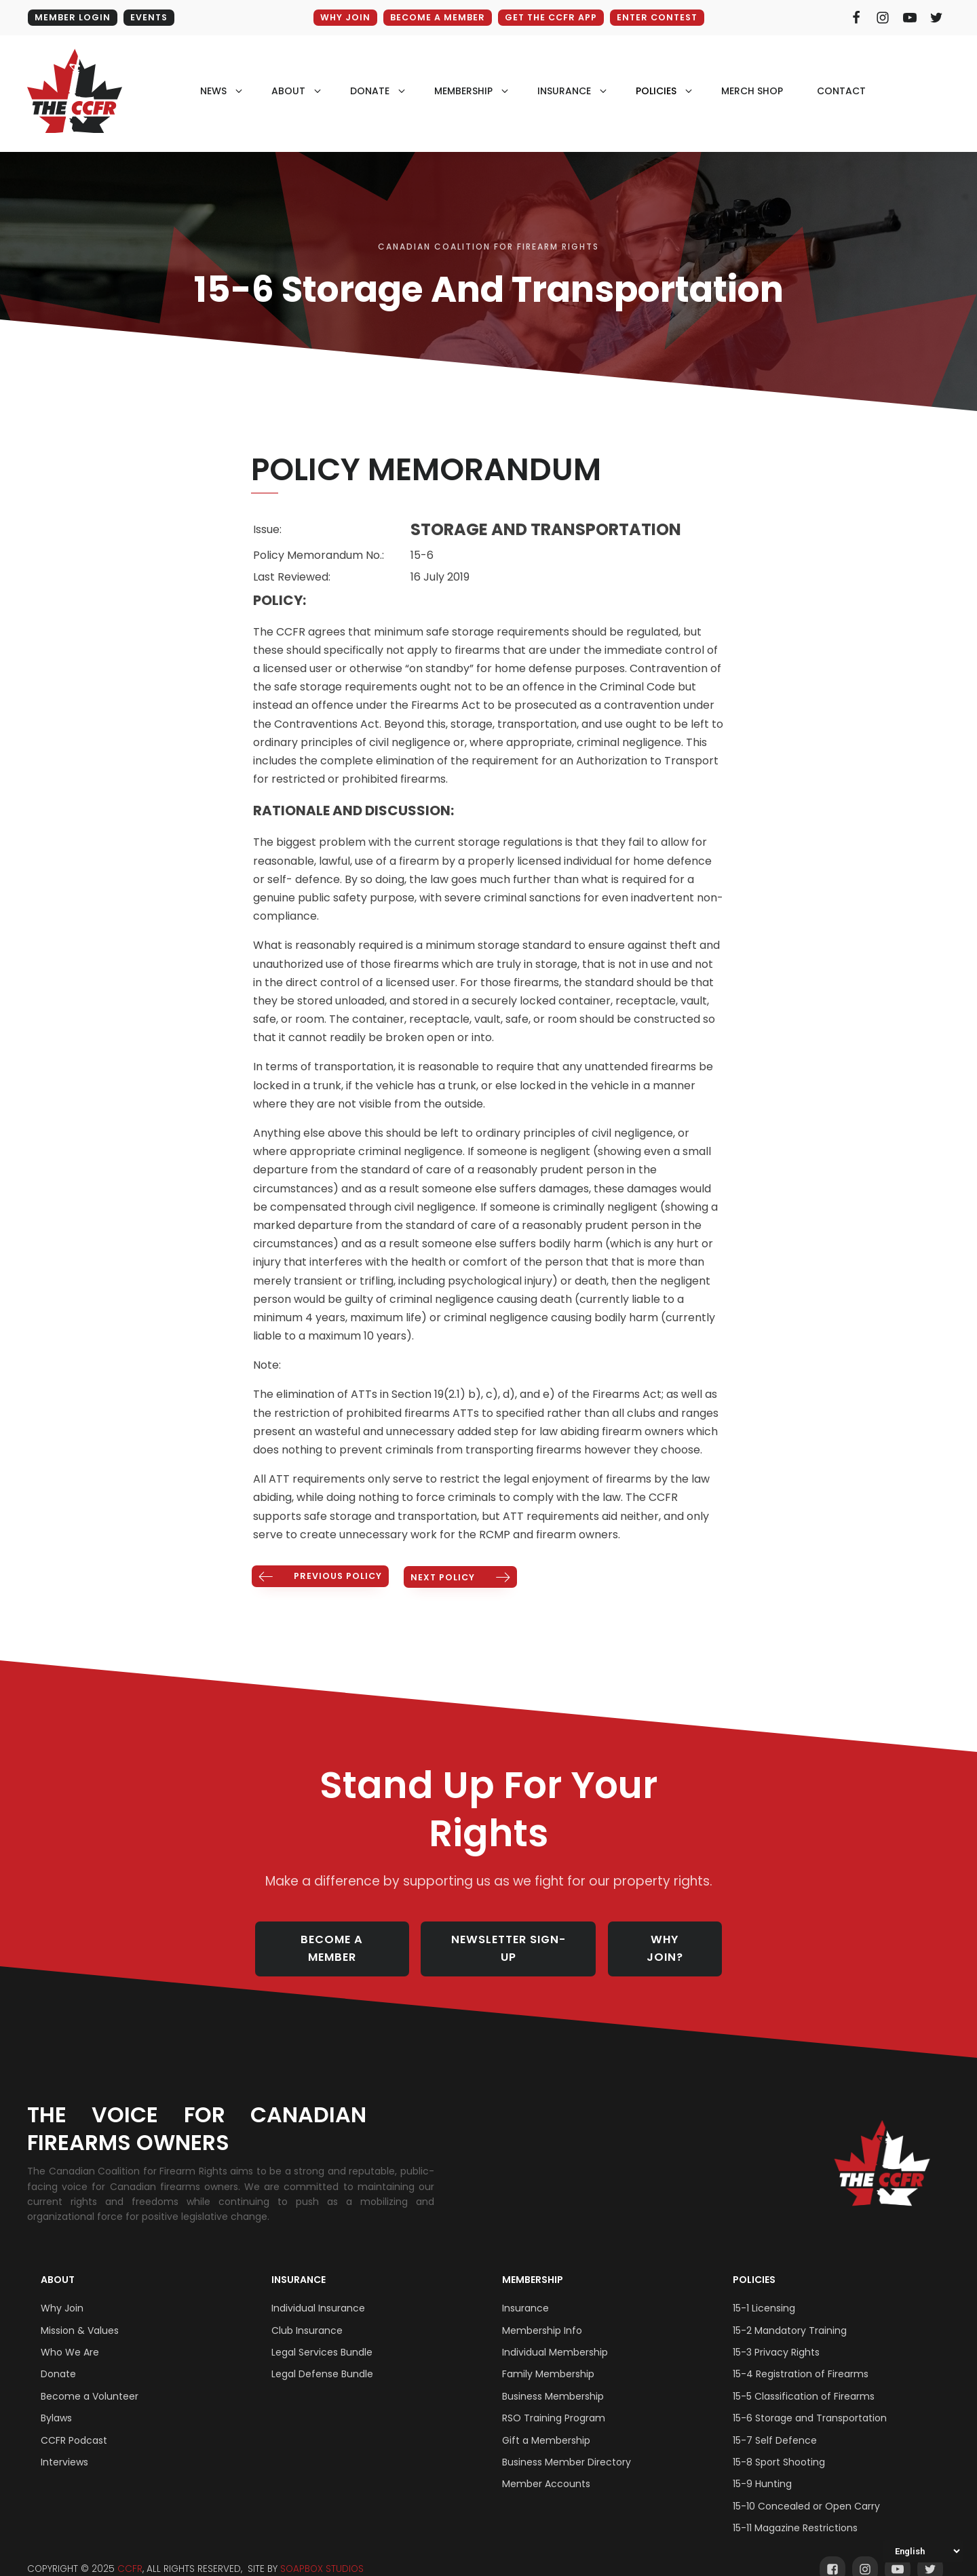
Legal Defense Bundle (322, 2358)
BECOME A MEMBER (434, 17)
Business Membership (553, 2380)
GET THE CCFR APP (550, 17)
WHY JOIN (340, 17)
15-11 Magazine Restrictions (795, 2511)
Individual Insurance (318, 2292)
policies (656, 91)
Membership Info (542, 2314)
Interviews (64, 2446)
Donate (58, 2358)
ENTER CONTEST (660, 17)
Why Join (62, 2292)
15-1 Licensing (764, 2292)
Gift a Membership (546, 2424)
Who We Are (70, 2336)
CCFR (129, 2552)
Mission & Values (80, 2314)
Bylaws (56, 2401)
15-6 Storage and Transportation (810, 2401)
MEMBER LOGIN (72, 17)
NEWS (213, 91)
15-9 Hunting (762, 2468)
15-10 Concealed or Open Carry (806, 2490)
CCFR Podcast (74, 2424)
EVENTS (149, 17)
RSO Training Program (553, 2401)
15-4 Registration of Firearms (800, 2358)
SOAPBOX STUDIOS (322, 2552)
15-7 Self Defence (775, 2424)
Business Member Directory (566, 2446)
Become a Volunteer (89, 2380)
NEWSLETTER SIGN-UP (513, 1940)
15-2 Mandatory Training (790, 2314)
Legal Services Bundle (321, 2336)
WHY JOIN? (674, 1940)
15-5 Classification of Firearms (804, 2380)
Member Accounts (546, 2468)
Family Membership (548, 2358)
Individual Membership (555, 2336)
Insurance (298, 2263)
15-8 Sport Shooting (779, 2446)
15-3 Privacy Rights (776, 2336)
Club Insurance (307, 2314)
